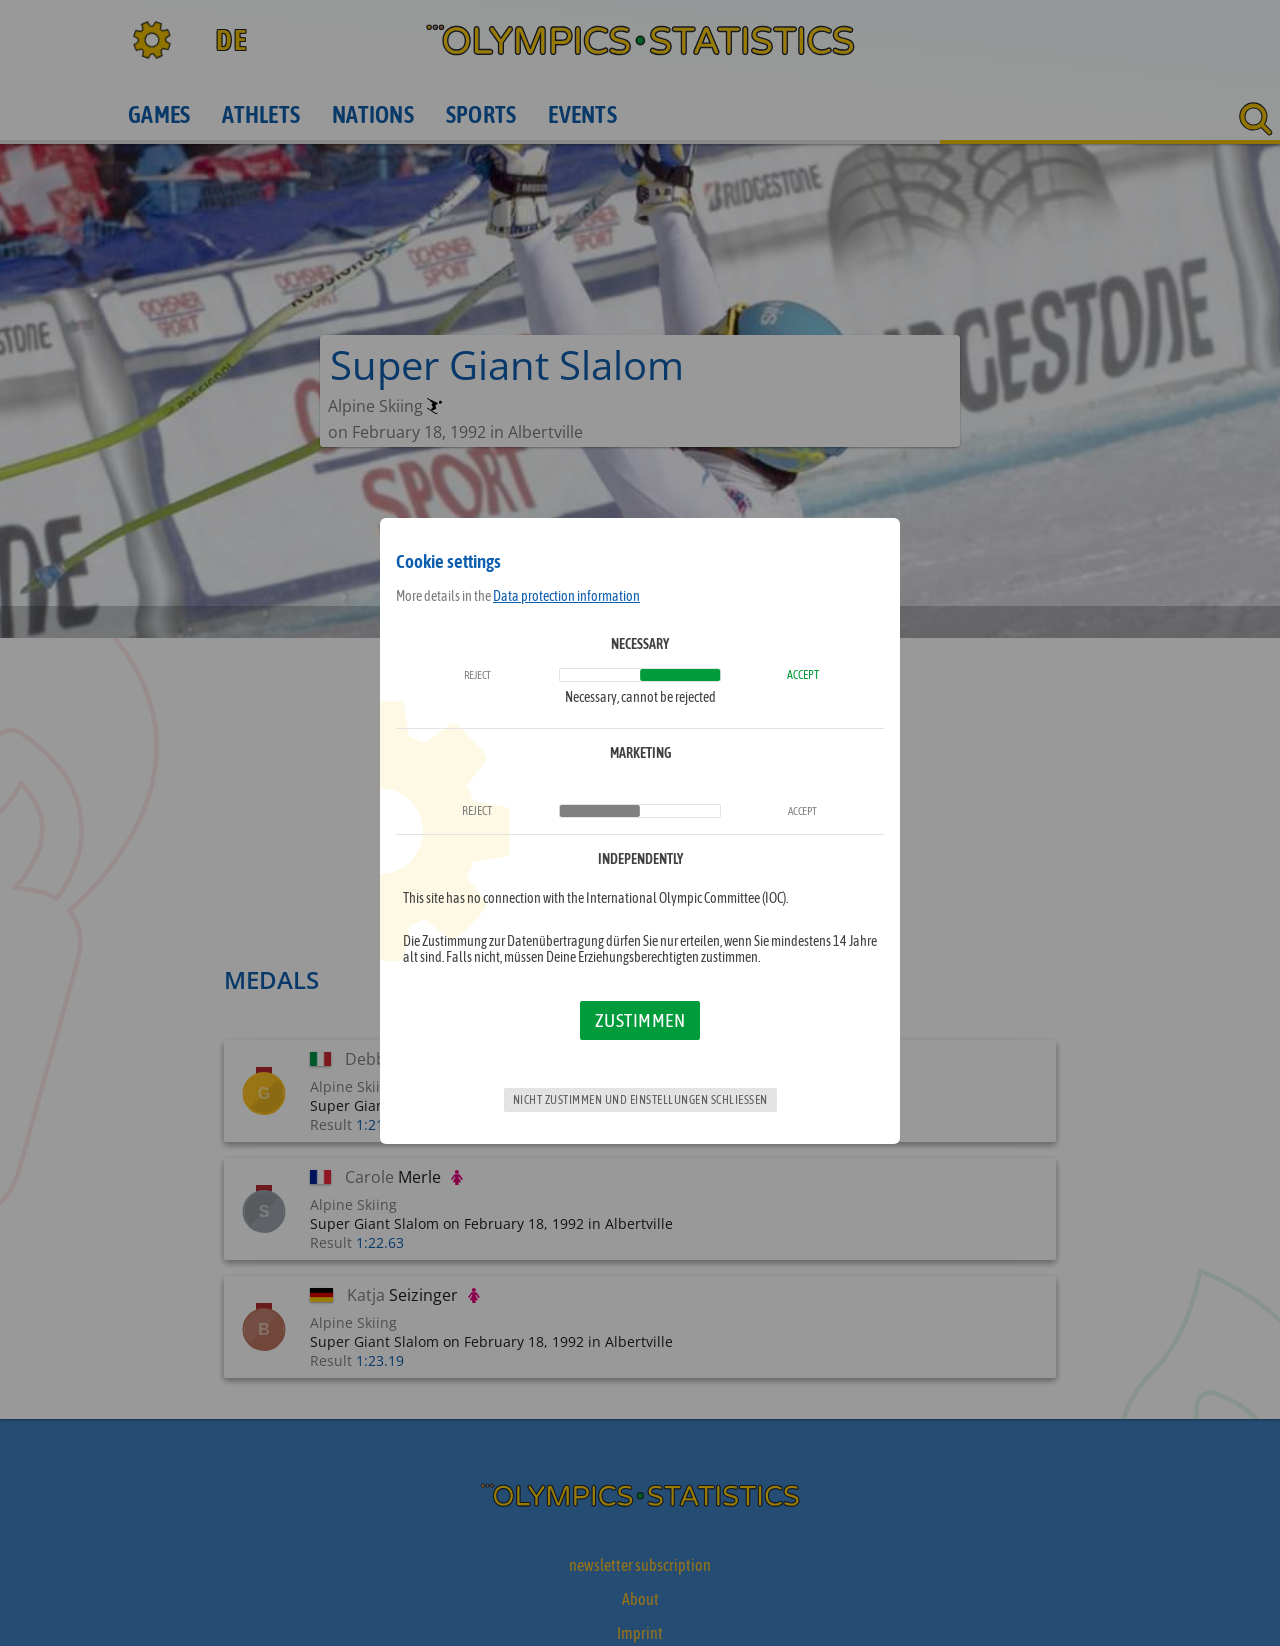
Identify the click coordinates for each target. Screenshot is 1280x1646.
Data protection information (566, 596)
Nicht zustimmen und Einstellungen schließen (640, 1100)
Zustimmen (640, 1020)
